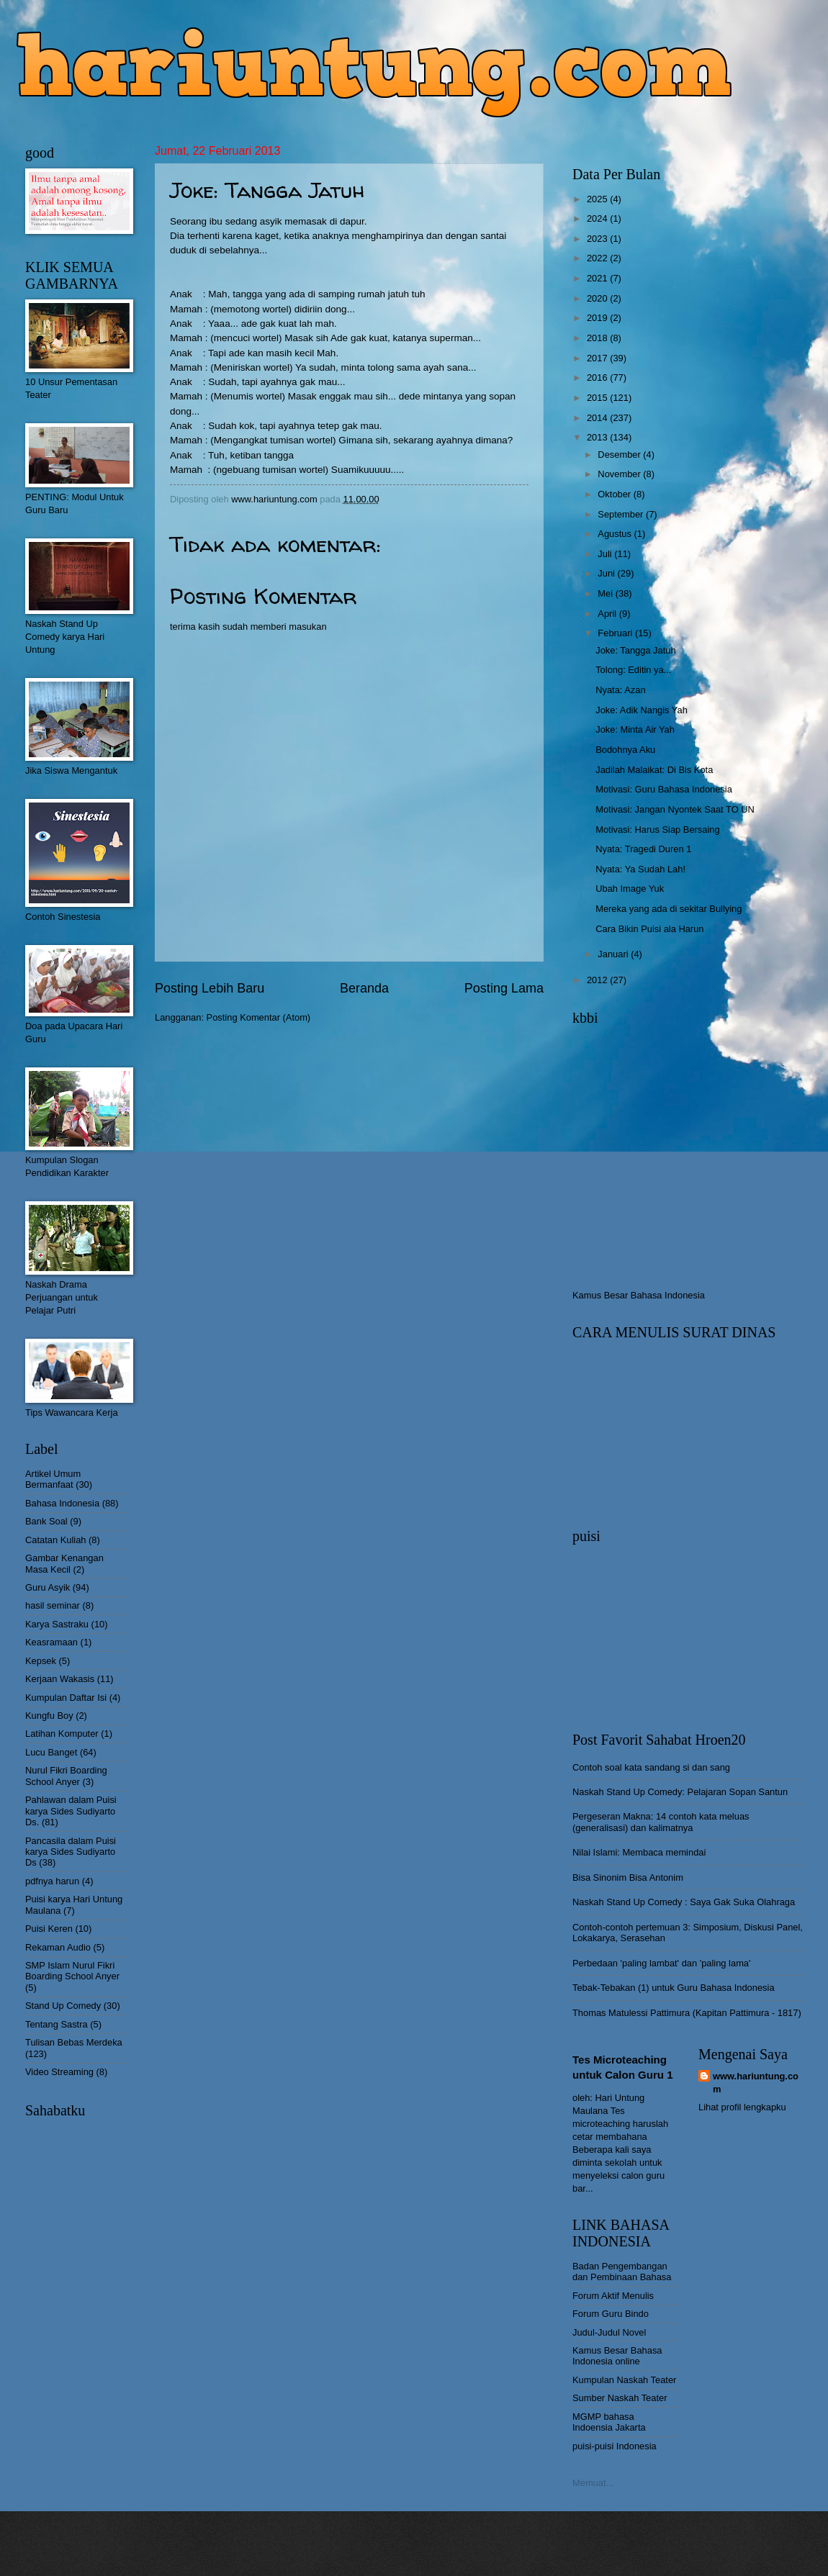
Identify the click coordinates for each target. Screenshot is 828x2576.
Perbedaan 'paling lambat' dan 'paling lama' (661, 1963)
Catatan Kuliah (55, 1540)
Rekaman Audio (58, 1947)
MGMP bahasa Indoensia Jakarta (609, 2422)
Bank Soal (46, 1521)
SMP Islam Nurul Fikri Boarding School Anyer (72, 1970)
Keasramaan (51, 1642)
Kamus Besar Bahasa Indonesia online (617, 2356)
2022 (598, 258)
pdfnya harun (52, 1881)
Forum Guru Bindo (610, 2313)
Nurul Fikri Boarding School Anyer (66, 1775)
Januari (614, 954)
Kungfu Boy (49, 1715)
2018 (598, 338)
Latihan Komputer (62, 1733)
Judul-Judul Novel (609, 2332)
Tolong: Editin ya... (633, 669)
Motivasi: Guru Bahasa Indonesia (663, 789)
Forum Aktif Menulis (613, 2295)
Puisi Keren (49, 1928)
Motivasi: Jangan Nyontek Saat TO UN (675, 809)
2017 (598, 358)
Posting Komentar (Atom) (259, 1017)
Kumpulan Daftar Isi (66, 1697)
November (620, 474)
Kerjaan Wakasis (59, 1678)
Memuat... (592, 2482)
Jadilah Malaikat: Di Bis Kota (654, 769)
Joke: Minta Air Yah (635, 729)
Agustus (616, 533)
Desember (620, 454)
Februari (616, 633)
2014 (598, 417)
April (608, 613)
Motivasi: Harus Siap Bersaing (657, 829)
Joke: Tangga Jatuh (635, 650)
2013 (598, 437)
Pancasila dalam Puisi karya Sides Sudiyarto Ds (70, 1851)
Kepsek (40, 1660)
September (622, 514)
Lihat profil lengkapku (742, 2107)
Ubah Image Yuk (629, 888)
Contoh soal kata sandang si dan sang (651, 1767)
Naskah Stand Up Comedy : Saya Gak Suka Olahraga (683, 1902)
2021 (598, 278)
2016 (598, 377)
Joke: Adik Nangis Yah (641, 710)
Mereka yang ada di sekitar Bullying (668, 908)
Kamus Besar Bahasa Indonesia (638, 1295)
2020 (598, 298)
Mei (606, 593)
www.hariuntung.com (755, 2082)
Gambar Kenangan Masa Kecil (64, 1563)
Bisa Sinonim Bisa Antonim (627, 1877)
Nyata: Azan (620, 689)
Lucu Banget (51, 1752)
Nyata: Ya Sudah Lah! (640, 869)
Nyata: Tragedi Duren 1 (643, 849)
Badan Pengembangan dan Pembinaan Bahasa (621, 2271)
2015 (598, 397)
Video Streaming (59, 2071)
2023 (598, 238)
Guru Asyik (47, 1587)
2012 (598, 980)
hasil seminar (52, 1605)
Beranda (364, 988)
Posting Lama (504, 988)
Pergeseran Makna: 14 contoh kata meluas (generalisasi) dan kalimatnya (661, 1821)
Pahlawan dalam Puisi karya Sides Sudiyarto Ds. (71, 1810)
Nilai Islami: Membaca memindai (639, 1852)
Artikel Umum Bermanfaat (53, 1479)
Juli (606, 553)
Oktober (615, 494)
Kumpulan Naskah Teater (624, 2379)
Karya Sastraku (57, 1624)
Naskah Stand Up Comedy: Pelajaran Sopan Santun (680, 1791)
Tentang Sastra (56, 2024)
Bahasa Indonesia (62, 1503)
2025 (598, 199)
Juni (607, 573)
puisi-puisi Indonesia (614, 2446)
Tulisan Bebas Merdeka (73, 2042)
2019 (598, 317)
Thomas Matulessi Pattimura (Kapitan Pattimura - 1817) (686, 2012)
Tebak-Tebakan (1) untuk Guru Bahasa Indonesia (673, 1987)
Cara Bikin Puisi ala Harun (649, 928)
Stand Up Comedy (63, 2005)
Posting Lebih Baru (209, 988)
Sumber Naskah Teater (619, 2397)
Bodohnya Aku (625, 749)
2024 (598, 218)
